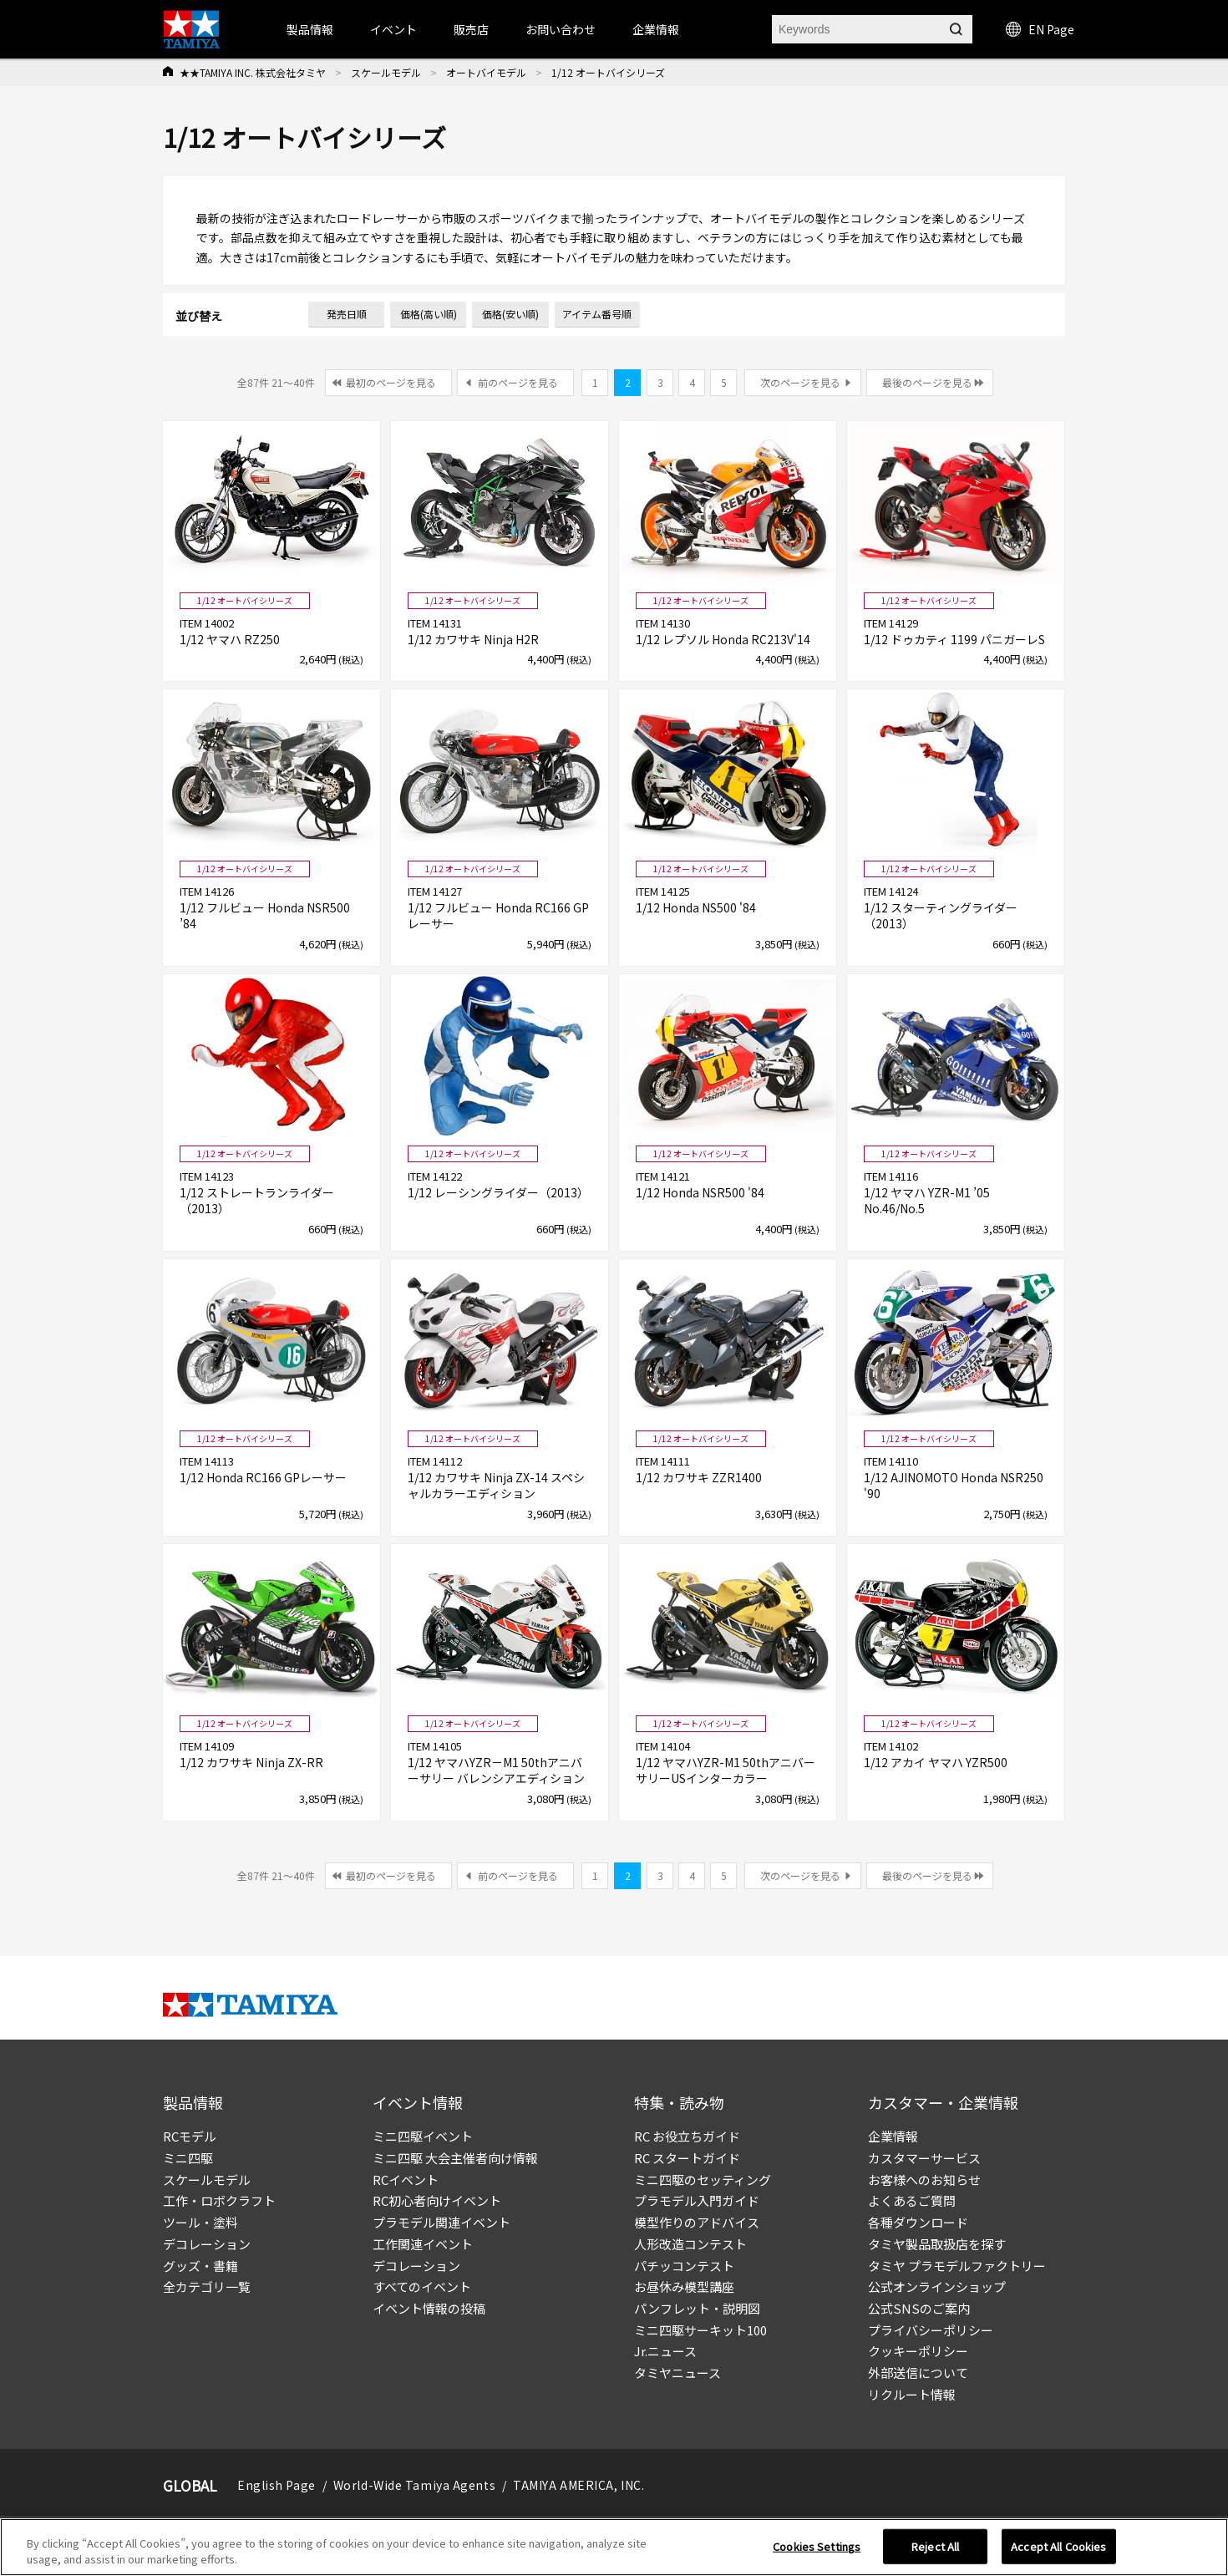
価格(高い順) (428, 314)
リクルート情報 (912, 2394)
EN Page (1040, 29)
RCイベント (406, 2179)
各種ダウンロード (918, 2222)
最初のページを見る (391, 382)
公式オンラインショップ (937, 2286)
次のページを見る (800, 382)
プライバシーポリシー (930, 2330)
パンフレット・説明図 (697, 2308)
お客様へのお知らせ (924, 2179)
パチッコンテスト (684, 2265)
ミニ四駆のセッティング (702, 2179)
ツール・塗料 (200, 2222)
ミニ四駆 (188, 2158)
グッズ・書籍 (200, 2265)
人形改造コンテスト (690, 2244)
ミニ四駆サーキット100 (700, 2330)
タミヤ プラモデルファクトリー (957, 2265)
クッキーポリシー (918, 2351)
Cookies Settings (816, 2546)
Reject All (935, 2546)
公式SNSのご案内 (919, 2308)
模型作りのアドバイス (696, 2222)
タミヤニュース (677, 2372)
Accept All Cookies (1058, 2546)
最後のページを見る (927, 382)
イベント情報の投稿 (429, 2308)
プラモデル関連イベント (441, 2222)
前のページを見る (518, 382)
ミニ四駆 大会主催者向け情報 (455, 2158)
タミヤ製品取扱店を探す (937, 2244)
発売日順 (347, 314)
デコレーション (207, 2244)
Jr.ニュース (665, 2351)
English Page (276, 2485)
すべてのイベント (422, 2286)
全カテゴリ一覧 (207, 2286)
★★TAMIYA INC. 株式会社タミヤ (253, 72)
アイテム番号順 (597, 314)
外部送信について (918, 2372)
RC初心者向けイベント (437, 2200)
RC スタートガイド (687, 2158)
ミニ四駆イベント (423, 2136)
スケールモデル (386, 72)
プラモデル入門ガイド (696, 2200)
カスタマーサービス (924, 2158)
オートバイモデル (486, 72)
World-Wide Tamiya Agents (414, 2485)
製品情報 (310, 29)
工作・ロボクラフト (219, 2200)
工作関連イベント (423, 2244)
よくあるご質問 (912, 2200)
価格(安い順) (510, 314)
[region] (614, 2547)
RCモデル (189, 2136)
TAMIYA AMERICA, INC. (578, 2485)
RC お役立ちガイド (687, 2136)
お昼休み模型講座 (684, 2286)
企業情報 (893, 2136)
